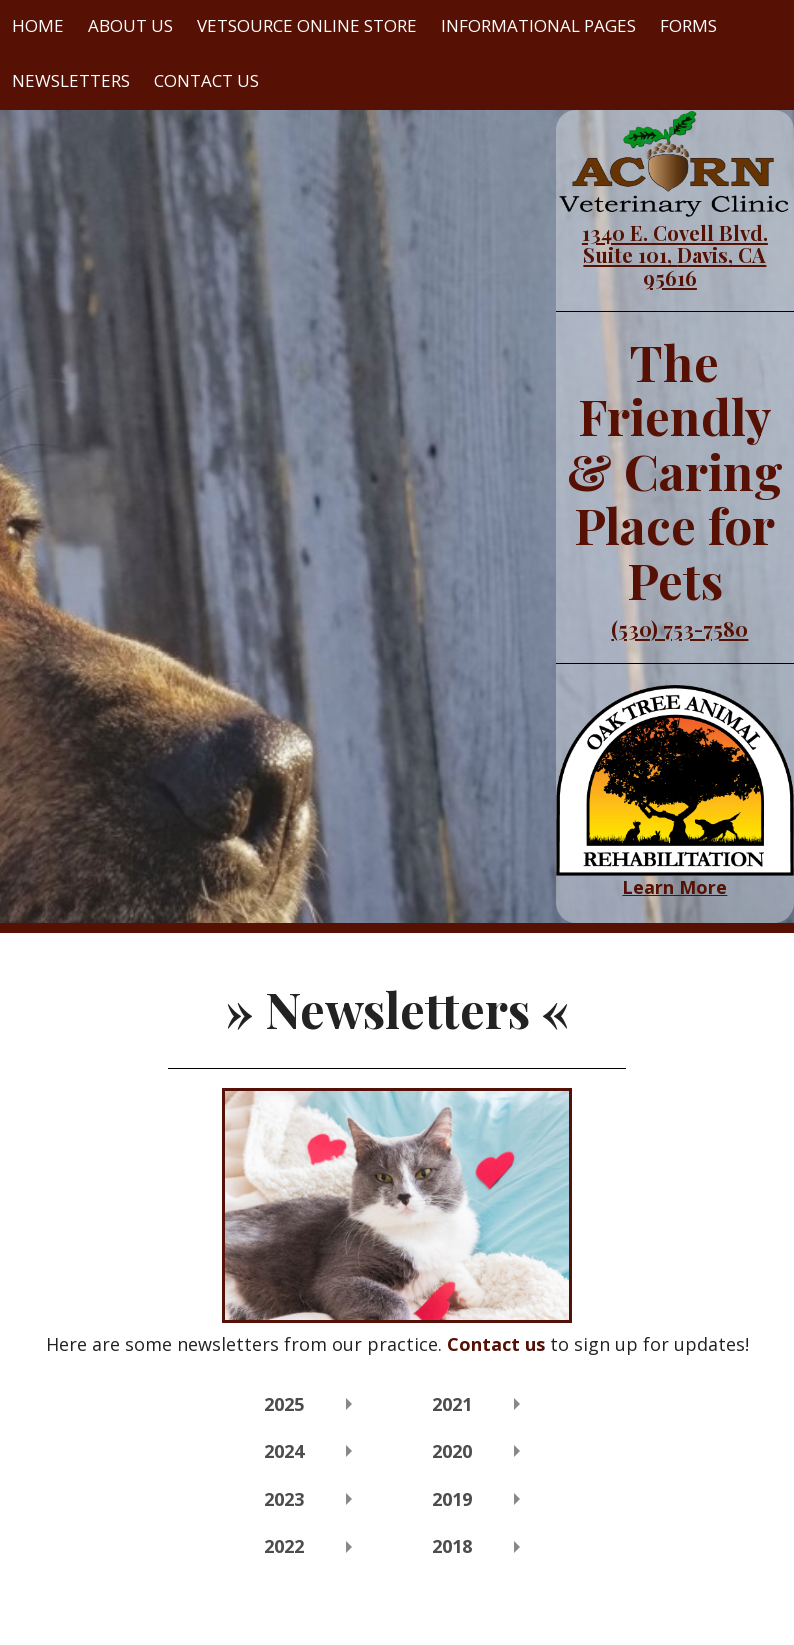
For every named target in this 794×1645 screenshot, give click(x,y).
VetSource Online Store (307, 25)
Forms (688, 25)
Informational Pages (538, 25)
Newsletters (71, 80)
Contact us (496, 1344)
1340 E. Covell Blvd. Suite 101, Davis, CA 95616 (675, 255)
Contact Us (206, 80)
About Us (130, 25)
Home (38, 25)
